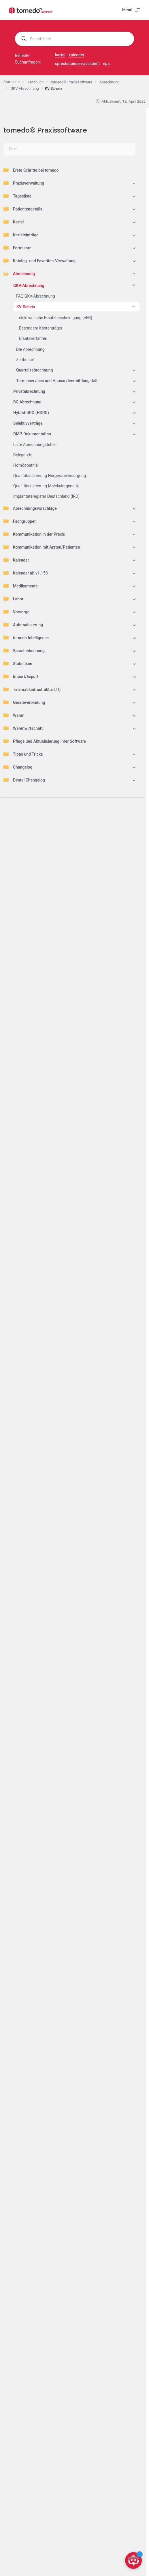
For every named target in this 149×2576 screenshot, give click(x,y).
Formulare (17, 247)
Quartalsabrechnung (34, 370)
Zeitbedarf (25, 359)
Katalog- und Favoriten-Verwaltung (39, 260)
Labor (13, 598)
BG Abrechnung (27, 402)
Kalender (16, 559)
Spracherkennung (24, 650)
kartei (60, 55)
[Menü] (131, 10)
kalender (76, 55)
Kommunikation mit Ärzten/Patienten (41, 546)
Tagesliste (17, 195)
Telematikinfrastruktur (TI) (32, 689)
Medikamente (20, 585)
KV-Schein (25, 306)
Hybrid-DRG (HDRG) (31, 412)
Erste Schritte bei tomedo (31, 170)
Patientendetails (22, 208)
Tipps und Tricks (23, 753)
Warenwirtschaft (23, 728)
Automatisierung (23, 624)
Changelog (17, 766)
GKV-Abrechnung (28, 285)
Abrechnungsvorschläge (30, 508)
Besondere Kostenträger (40, 328)
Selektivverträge (28, 423)
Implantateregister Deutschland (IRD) (46, 496)
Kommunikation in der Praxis (34, 534)
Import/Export (20, 676)
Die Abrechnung (30, 349)
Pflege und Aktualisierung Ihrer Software (44, 741)
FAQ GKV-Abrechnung (35, 296)
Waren (13, 715)
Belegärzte (22, 455)
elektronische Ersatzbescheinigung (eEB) (55, 317)
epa (106, 63)
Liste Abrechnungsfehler (35, 444)
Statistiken (17, 663)
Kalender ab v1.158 (25, 572)
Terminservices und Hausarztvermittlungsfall (56, 380)
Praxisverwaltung (23, 182)
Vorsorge (16, 611)
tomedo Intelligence (26, 637)
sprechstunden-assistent (77, 63)
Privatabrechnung (29, 391)
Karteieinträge (21, 234)
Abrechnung (19, 273)
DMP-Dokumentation (32, 434)
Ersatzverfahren (33, 338)
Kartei (13, 221)
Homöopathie (25, 465)
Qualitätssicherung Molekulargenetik (46, 486)
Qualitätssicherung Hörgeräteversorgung (49, 475)
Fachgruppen (20, 521)
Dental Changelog (24, 779)
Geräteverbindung (24, 702)
